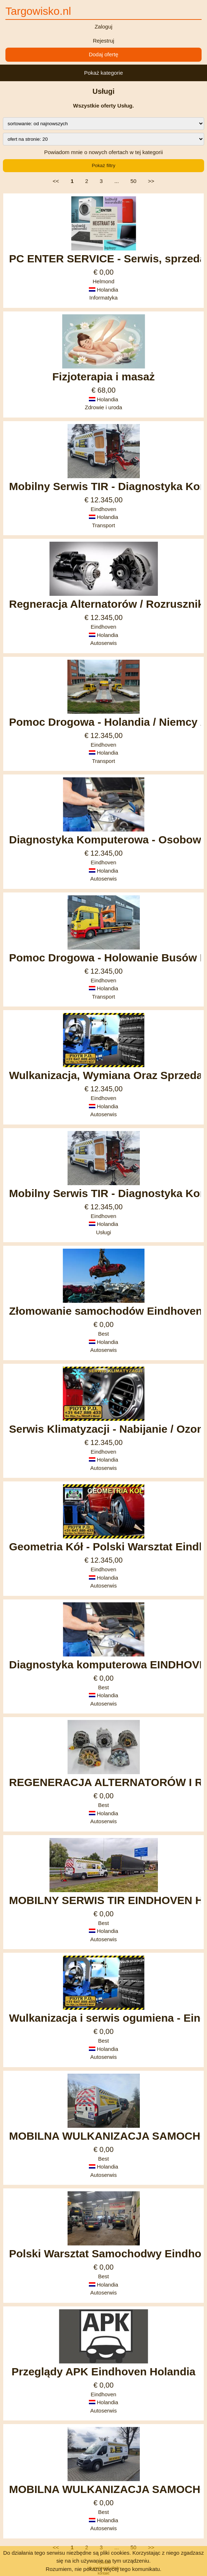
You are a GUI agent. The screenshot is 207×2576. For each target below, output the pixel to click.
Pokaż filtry (103, 165)
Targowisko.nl (38, 11)
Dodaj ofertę (103, 54)
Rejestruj (103, 41)
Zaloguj (103, 26)
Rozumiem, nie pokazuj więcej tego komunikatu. (103, 2569)
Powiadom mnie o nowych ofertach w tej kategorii (103, 152)
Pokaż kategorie (103, 73)
